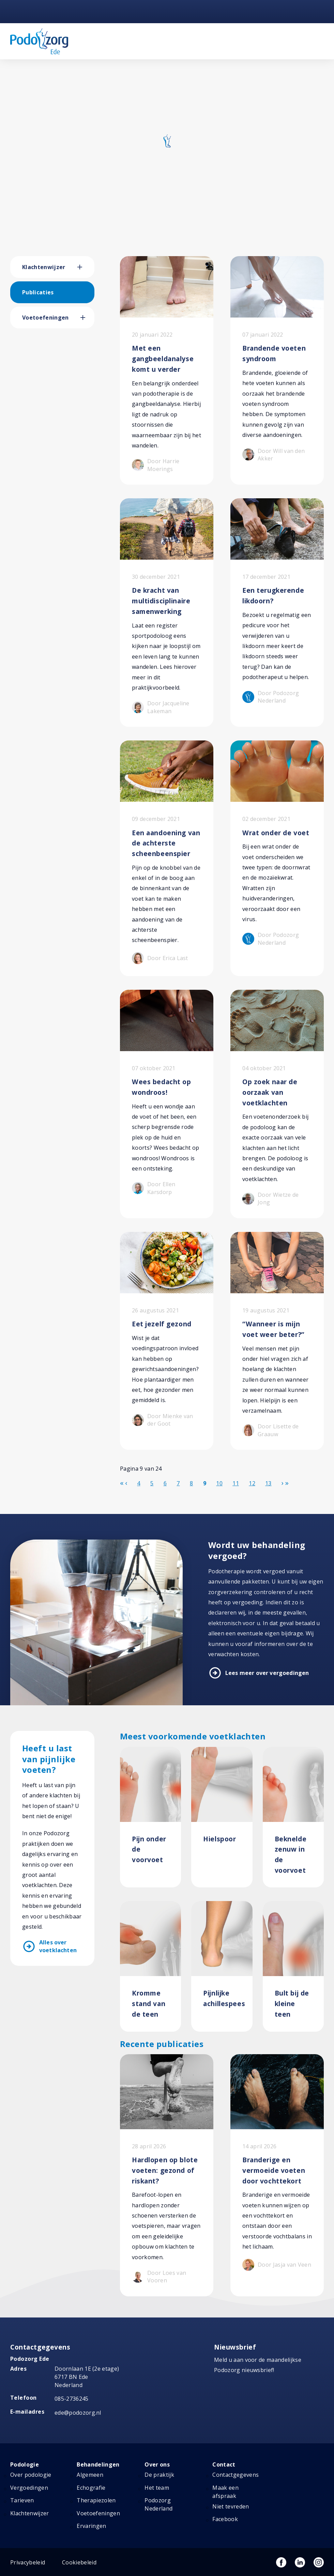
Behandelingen (98, 2464)
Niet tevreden (230, 2506)
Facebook (225, 2519)
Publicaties (38, 292)
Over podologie (30, 2474)
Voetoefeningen (45, 317)
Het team (157, 2487)
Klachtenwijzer (43, 267)
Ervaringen (91, 2526)
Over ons (157, 2464)
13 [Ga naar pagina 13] (268, 1483)
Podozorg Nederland (158, 2504)
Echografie (91, 2487)
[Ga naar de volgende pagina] (283, 1482)
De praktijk (159, 2474)
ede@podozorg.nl (78, 2412)
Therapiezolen (96, 2500)
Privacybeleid (27, 2562)
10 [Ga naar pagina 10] (219, 1483)
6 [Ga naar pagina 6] (165, 1483)
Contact (223, 2464)
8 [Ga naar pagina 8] (191, 1483)
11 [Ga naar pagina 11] (235, 1483)
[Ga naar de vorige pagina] (126, 1482)
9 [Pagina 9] (204, 1483)
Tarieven (22, 2500)
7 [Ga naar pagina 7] (178, 1483)
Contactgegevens (235, 2474)
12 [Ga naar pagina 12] (252, 1483)
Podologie (24, 2464)
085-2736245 (72, 2398)
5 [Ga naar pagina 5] (151, 1483)
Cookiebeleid (79, 2562)
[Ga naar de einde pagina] (287, 1482)
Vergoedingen (29, 2487)
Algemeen (90, 2474)
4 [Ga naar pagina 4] (138, 1483)
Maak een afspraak (225, 2492)
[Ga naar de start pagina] (121, 1482)
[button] (85, 267)
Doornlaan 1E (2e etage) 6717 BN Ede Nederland (87, 2377)
